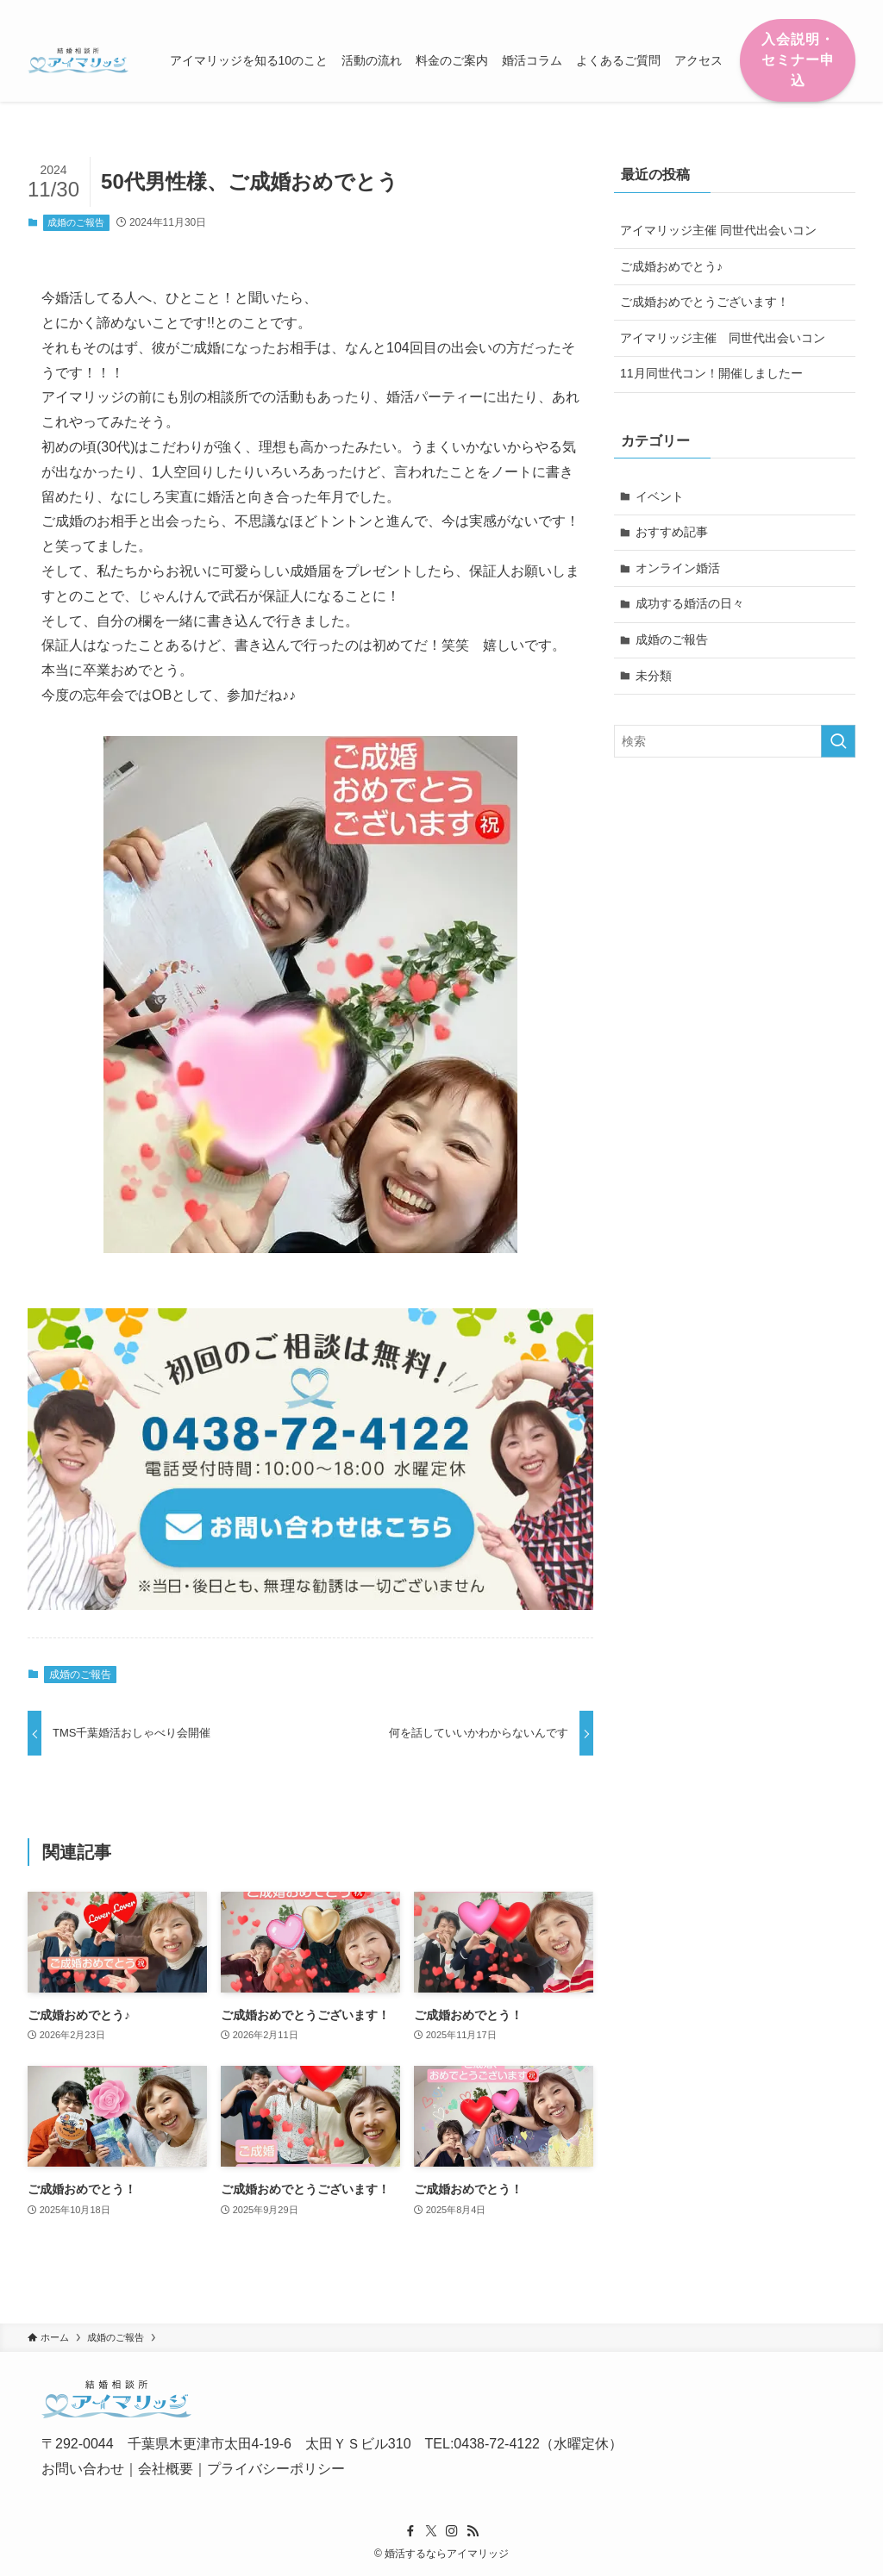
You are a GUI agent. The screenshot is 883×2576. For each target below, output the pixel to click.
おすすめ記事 (672, 532)
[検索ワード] (734, 741)
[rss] (822, 9)
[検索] (844, 9)
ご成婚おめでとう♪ (671, 266)
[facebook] (754, 9)
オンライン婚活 (678, 568)
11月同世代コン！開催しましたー (711, 373)
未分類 (654, 676)
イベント (660, 496)
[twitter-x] (777, 9)
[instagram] (799, 9)
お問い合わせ (82, 2468)
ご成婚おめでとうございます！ (704, 302)
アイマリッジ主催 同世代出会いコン (718, 230)
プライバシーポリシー (276, 2468)
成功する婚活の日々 (690, 603)
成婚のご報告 (75, 222)
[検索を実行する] (838, 741)
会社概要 (165, 2468)
